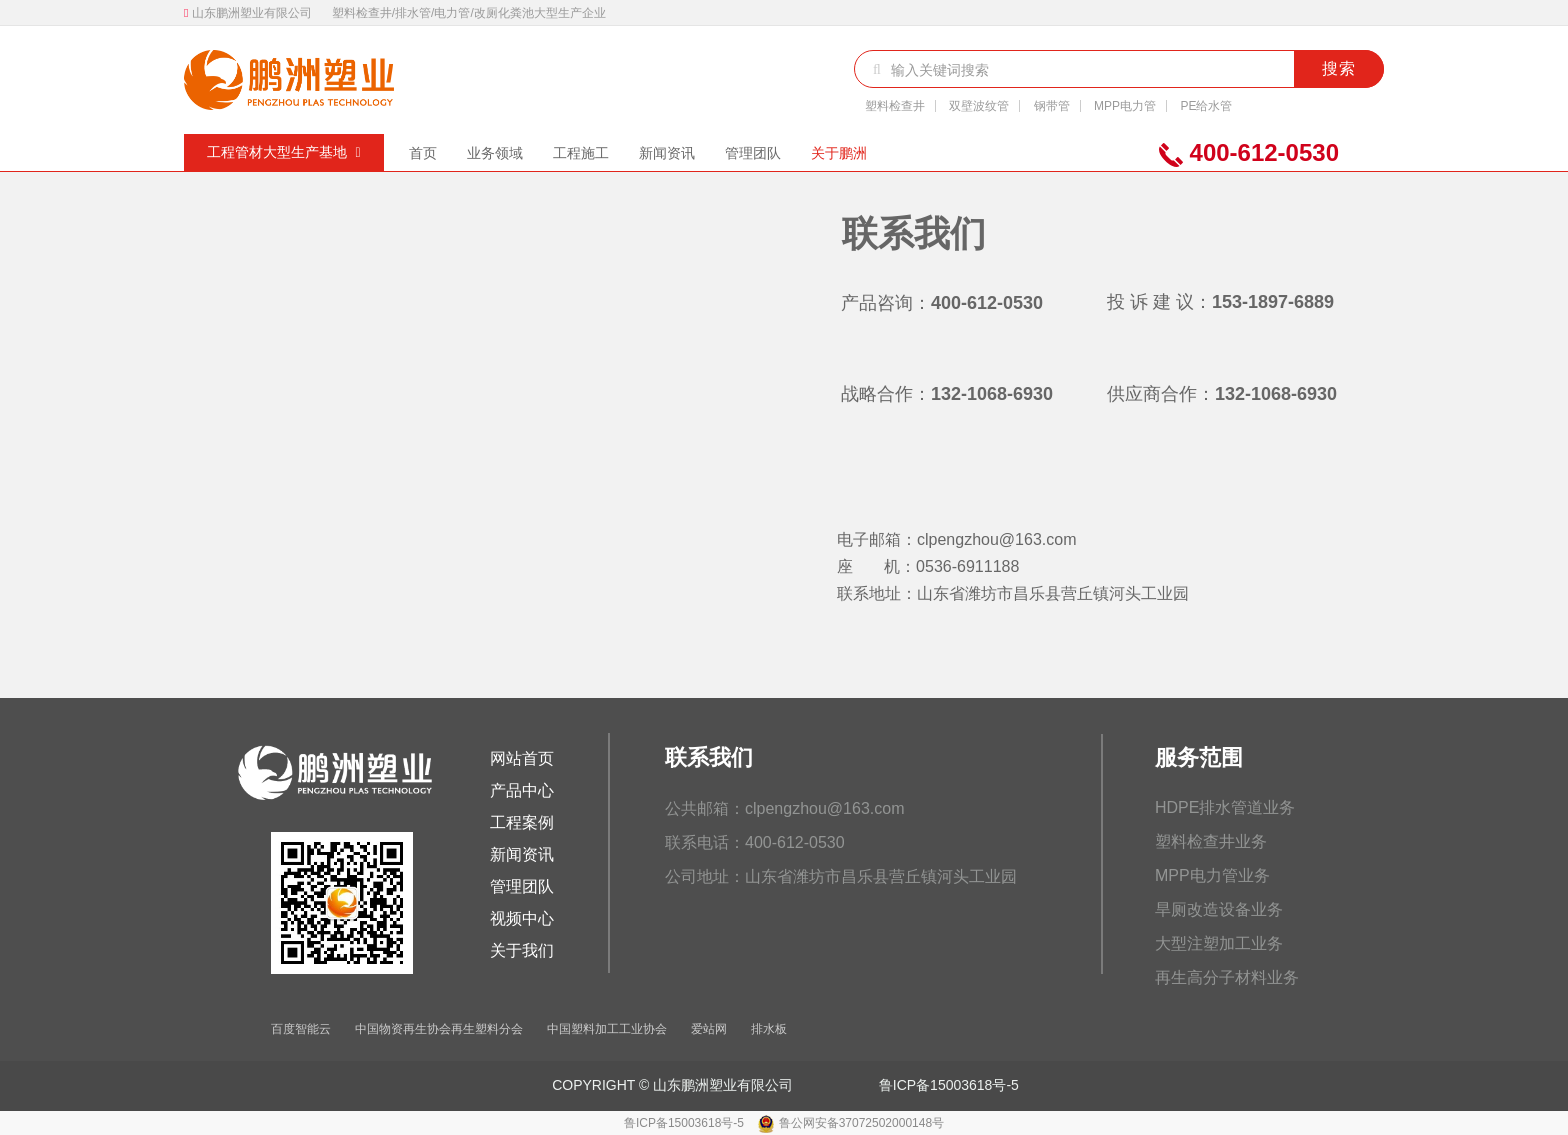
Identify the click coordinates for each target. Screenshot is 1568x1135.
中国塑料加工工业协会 (607, 1029)
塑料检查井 (895, 106)
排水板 (769, 1029)
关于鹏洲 (839, 153)
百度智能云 (301, 1029)
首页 (423, 153)
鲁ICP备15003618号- (945, 1085)
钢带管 (1052, 106)
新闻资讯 (667, 153)
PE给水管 (1206, 106)
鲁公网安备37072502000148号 (861, 1123)
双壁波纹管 (979, 106)
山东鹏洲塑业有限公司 (252, 13)
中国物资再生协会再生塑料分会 (439, 1029)
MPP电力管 (1125, 106)
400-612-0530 (1249, 153)
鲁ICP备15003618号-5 (685, 1123)
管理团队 (753, 153)
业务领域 (495, 153)
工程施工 (581, 153)
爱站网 (709, 1029)
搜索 (1339, 68)
